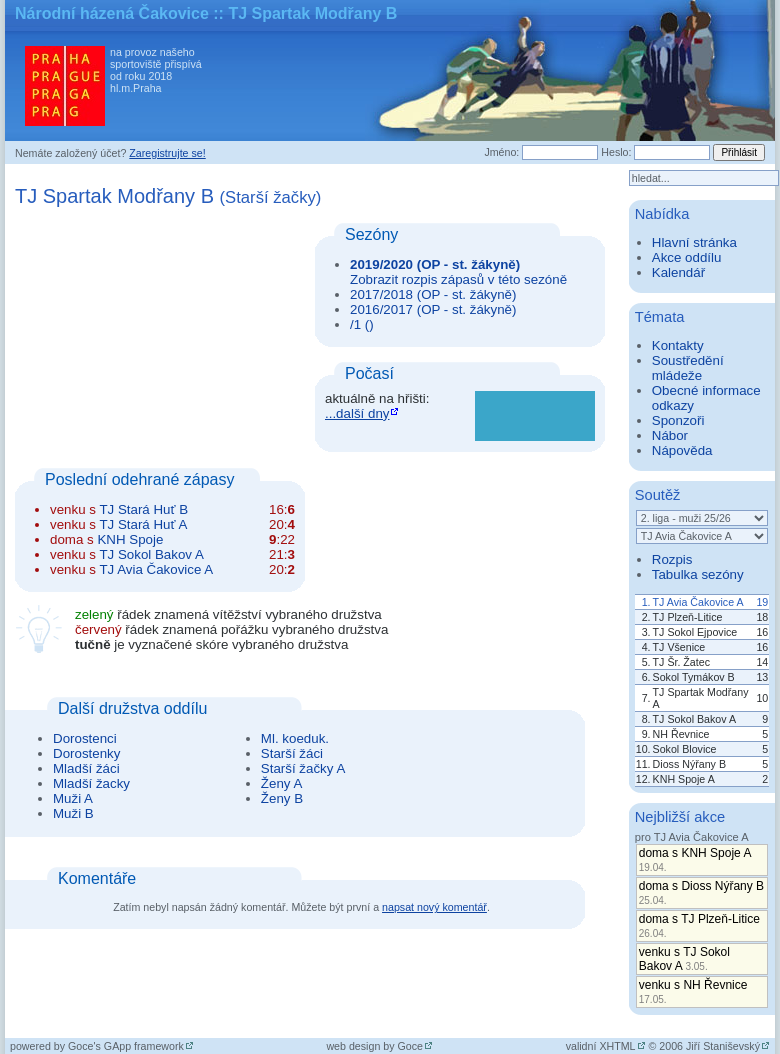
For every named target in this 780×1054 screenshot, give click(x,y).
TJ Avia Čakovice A (156, 569)
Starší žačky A (303, 768)
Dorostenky (86, 753)
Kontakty (678, 345)
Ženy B (282, 798)
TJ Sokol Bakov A (151, 554)
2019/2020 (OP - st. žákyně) (435, 264)
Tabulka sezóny (698, 574)
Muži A (73, 798)
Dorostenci (85, 738)
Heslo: (616, 152)
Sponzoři (678, 420)
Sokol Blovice (685, 749)
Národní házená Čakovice (112, 13)
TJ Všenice (679, 647)
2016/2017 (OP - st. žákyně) (433, 309)
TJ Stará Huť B (143, 509)
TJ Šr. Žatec (681, 662)
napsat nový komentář (434, 907)
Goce (410, 1046)
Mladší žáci (86, 768)
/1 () (362, 324)
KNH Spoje (130, 539)
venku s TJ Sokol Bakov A (684, 959)
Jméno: (501, 152)
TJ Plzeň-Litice (688, 617)
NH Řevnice (681, 734)
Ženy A (282, 783)
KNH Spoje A (684, 779)
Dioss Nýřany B (689, 764)
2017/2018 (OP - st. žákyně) (433, 294)
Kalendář (678, 272)
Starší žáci (292, 753)
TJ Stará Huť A (143, 524)
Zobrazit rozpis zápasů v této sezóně (458, 279)
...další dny (357, 413)
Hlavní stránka (694, 242)
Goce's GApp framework (126, 1046)
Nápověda (682, 450)
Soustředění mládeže (688, 368)
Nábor (670, 435)
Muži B (73, 813)
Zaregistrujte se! (167, 153)
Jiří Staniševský (723, 1046)
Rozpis (672, 559)
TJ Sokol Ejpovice (695, 632)
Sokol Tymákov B (694, 677)
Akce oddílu (687, 257)
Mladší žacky (91, 783)
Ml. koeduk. (295, 738)
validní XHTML (601, 1046)
